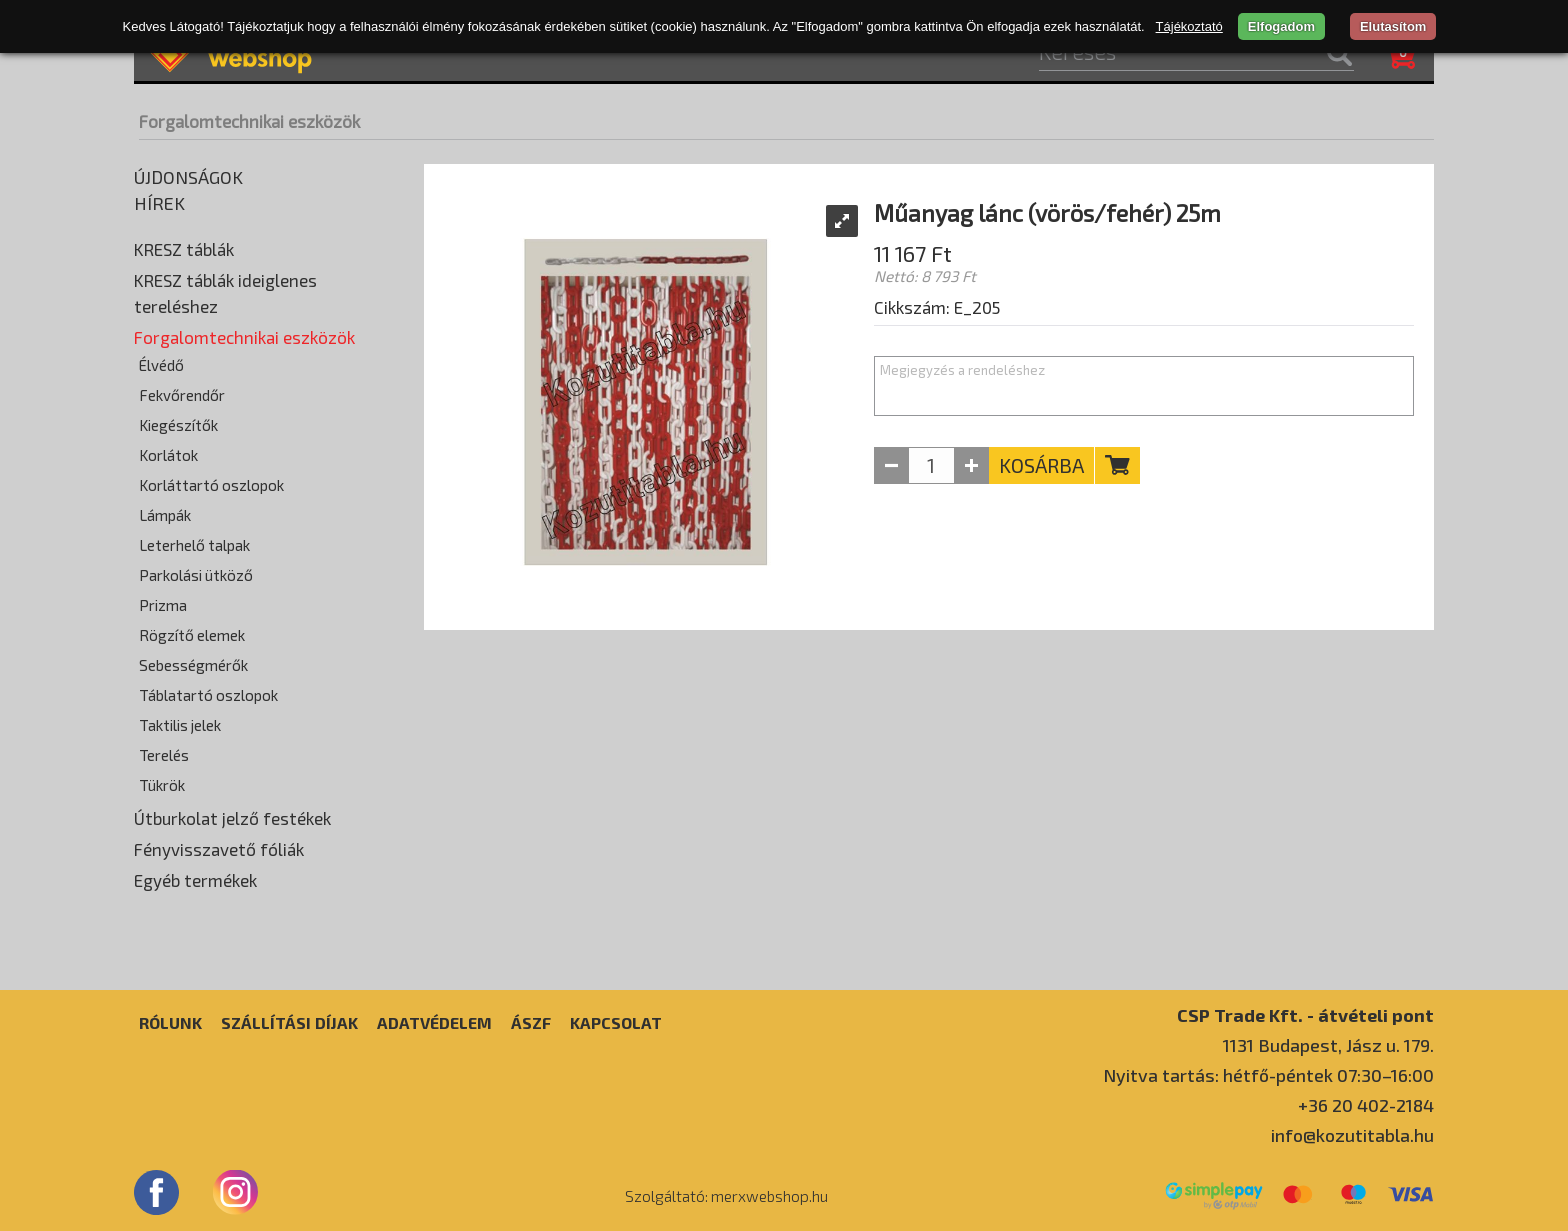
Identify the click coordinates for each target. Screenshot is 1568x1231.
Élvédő (161, 365)
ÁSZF (531, 1022)
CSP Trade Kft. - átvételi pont (1305, 1014)
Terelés (164, 755)
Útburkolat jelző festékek (232, 818)
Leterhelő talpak (194, 545)
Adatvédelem (434, 1022)
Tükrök (162, 785)
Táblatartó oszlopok (208, 695)
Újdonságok (188, 177)
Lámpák (165, 515)
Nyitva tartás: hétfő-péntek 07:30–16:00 (1268, 1075)
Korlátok (168, 455)
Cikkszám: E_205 (937, 307)
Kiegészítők (178, 425)
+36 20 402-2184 (1366, 1105)
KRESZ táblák (184, 249)
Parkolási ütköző (196, 575)
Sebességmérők (193, 665)
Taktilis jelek (180, 725)
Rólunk (170, 1022)
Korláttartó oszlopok (211, 485)
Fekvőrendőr (182, 395)
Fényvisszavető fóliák (219, 849)
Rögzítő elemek (192, 635)
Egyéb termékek (195, 880)
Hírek (159, 203)
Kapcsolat (616, 1022)
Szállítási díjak (289, 1022)
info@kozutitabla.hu (1352, 1135)
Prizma (163, 605)
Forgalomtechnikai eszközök (249, 121)
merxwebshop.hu (769, 1196)
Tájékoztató (1189, 26)
